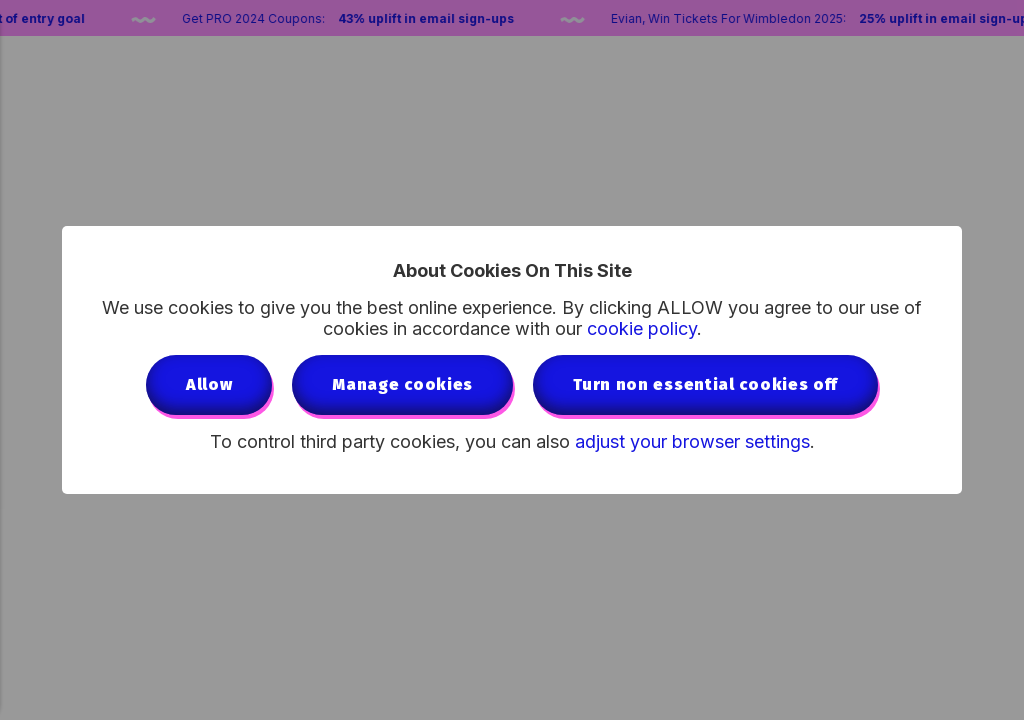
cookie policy (642, 328)
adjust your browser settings (692, 441)
